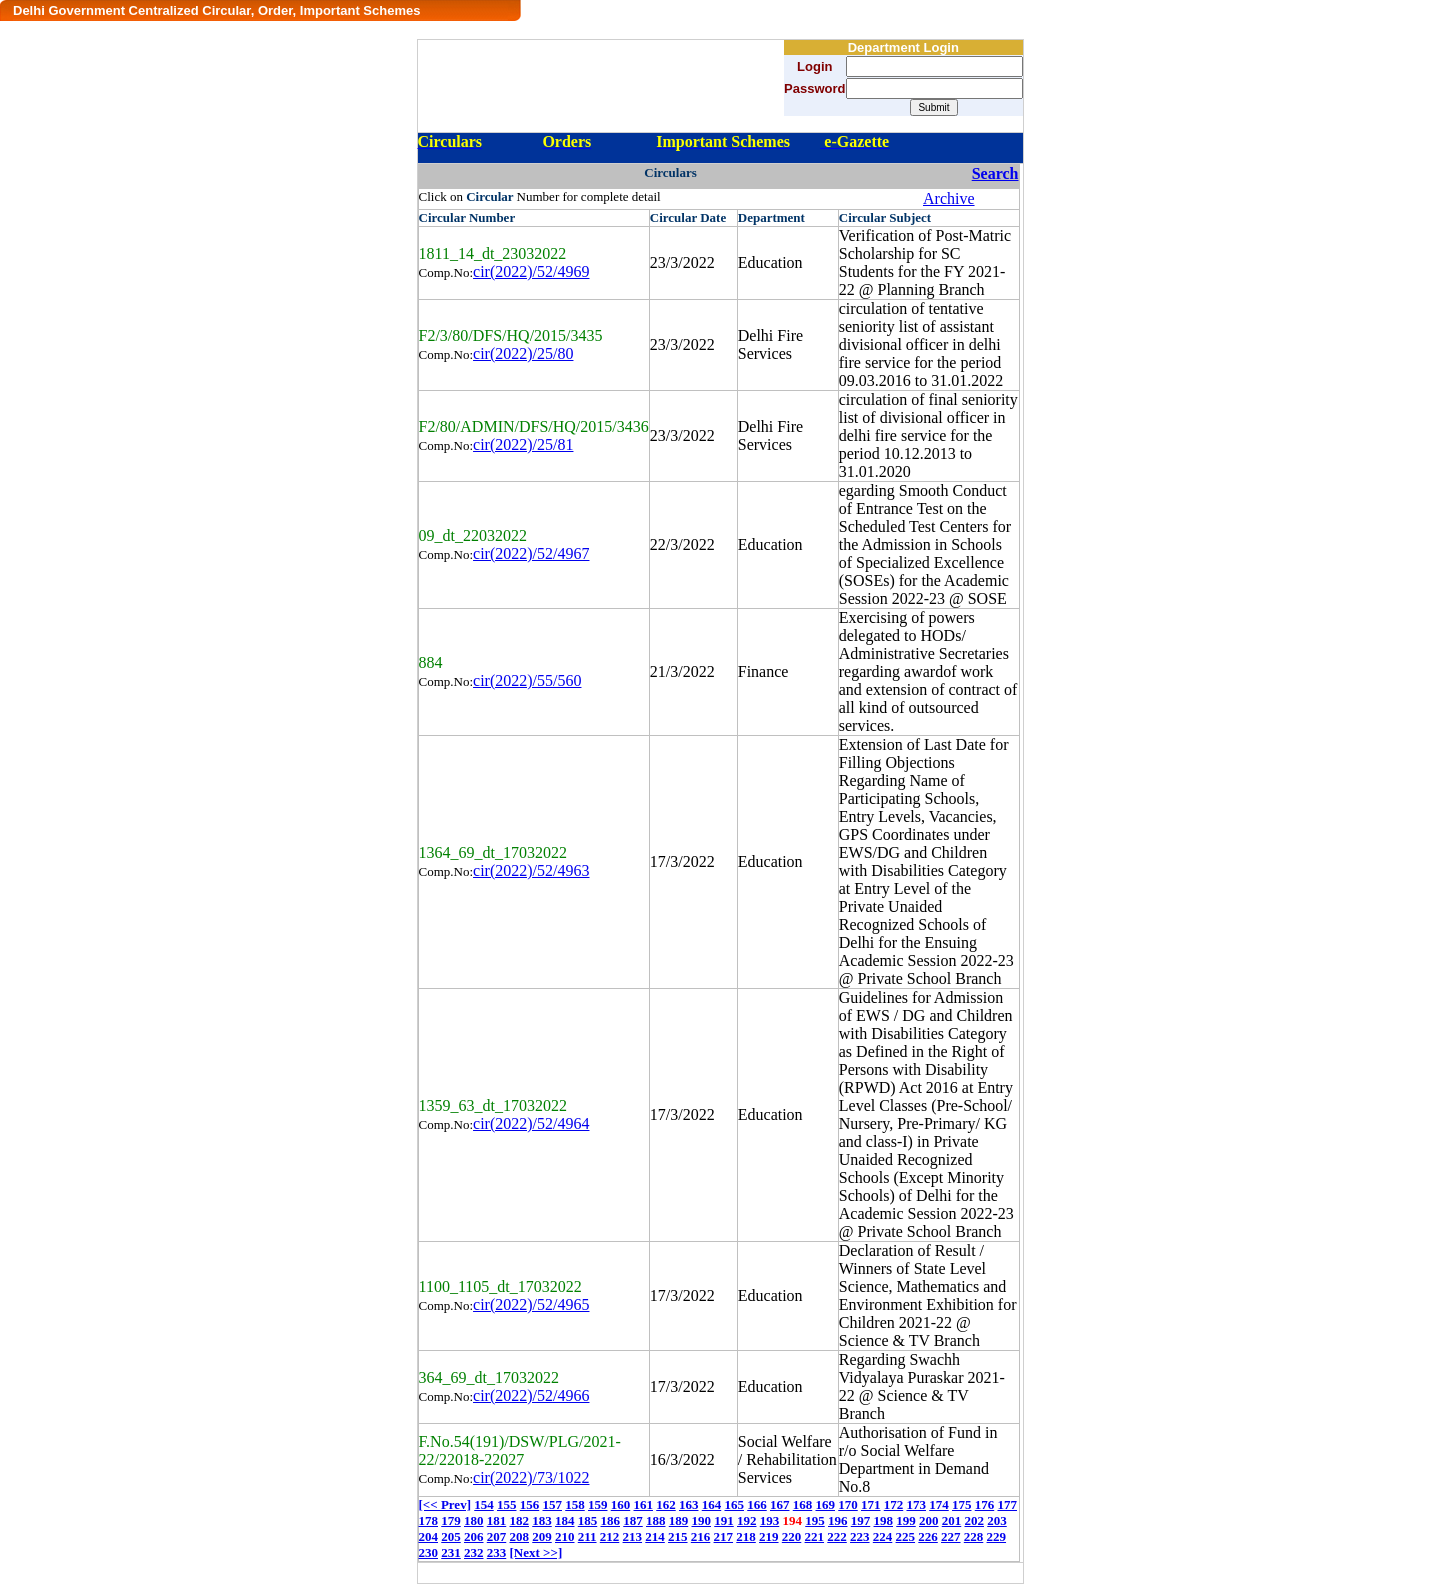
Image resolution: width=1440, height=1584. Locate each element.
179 (451, 1520)
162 (666, 1504)
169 (825, 1504)
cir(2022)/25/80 (523, 353)
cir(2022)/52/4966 (531, 1395)
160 (621, 1504)
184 (565, 1520)
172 (894, 1504)
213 (633, 1536)
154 (484, 1504)
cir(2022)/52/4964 (531, 1123)
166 (757, 1504)
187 (633, 1520)
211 (587, 1536)
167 (780, 1504)
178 (429, 1520)
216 (701, 1536)
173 (916, 1504)
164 (712, 1504)
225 (906, 1536)
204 (429, 1536)
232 (474, 1552)
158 (575, 1504)
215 (678, 1536)
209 (542, 1536)
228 (974, 1536)
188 (656, 1520)
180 (474, 1520)
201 (952, 1520)
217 (724, 1536)
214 (655, 1536)
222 (837, 1536)
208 (520, 1536)
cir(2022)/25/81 (523, 444)
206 (474, 1536)
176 (985, 1504)
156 (530, 1504)
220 (792, 1536)
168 (803, 1504)
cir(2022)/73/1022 (531, 1477)
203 (997, 1520)
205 (451, 1536)
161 (643, 1504)
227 (951, 1536)
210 (565, 1536)
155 (507, 1504)
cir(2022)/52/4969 (531, 271)
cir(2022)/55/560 (527, 680)
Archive (949, 198)
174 (939, 1504)
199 (906, 1520)
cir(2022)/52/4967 (531, 553)
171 (871, 1504)
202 (975, 1520)
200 (929, 1520)
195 (815, 1520)
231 (451, 1552)
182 (520, 1520)
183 (542, 1520)
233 (497, 1552)
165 (734, 1504)
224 (883, 1536)
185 (588, 1520)
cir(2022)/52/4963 (531, 870)
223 (860, 1536)
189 (679, 1520)
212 (610, 1536)
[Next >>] (536, 1552)
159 (598, 1504)
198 (884, 1520)
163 (689, 1504)
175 (962, 1504)
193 (770, 1520)
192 (747, 1520)
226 (928, 1536)
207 (497, 1536)
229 (997, 1536)
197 (861, 1520)
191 (724, 1520)
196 (838, 1520)
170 (848, 1504)
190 (702, 1520)
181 (497, 1520)
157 (552, 1504)
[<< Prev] (445, 1504)
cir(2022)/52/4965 (531, 1304)
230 (429, 1552)
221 (815, 1536)
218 (746, 1536)
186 (611, 1520)
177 (1007, 1504)
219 (769, 1536)
